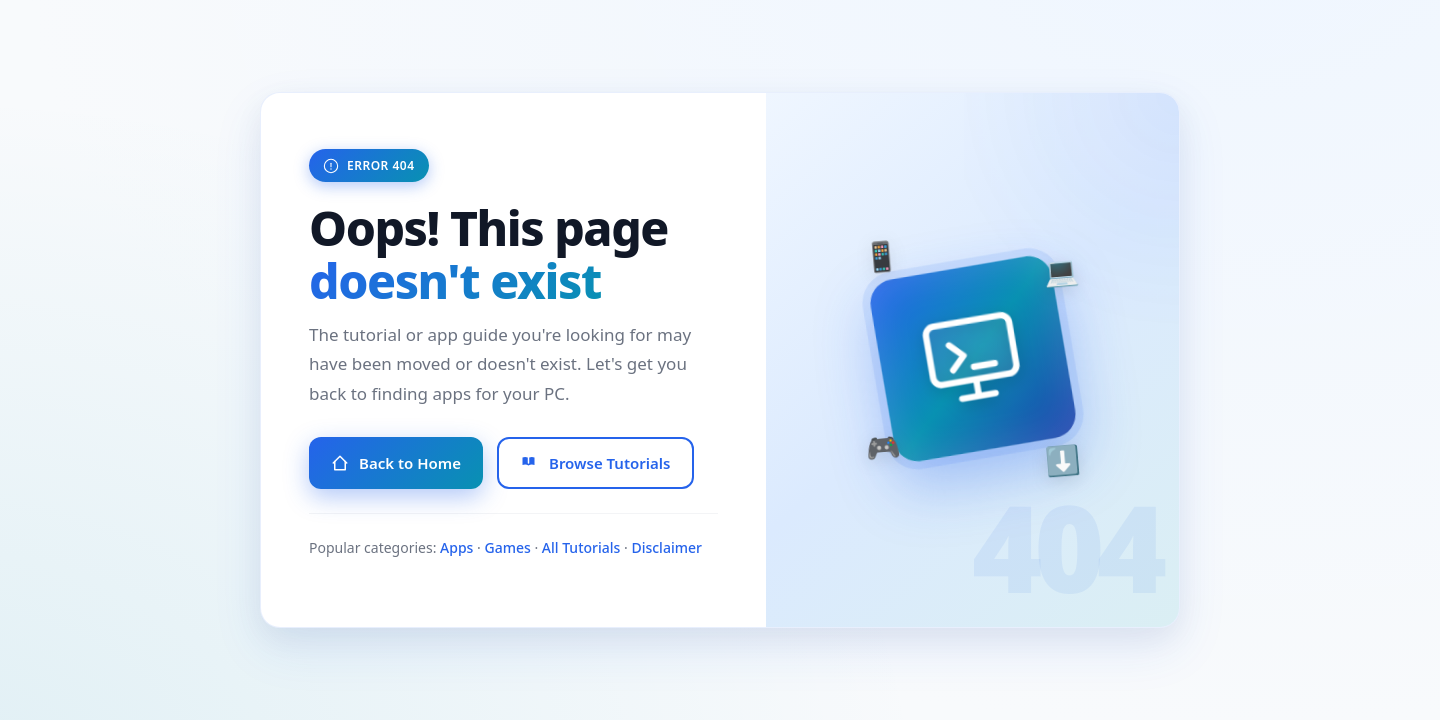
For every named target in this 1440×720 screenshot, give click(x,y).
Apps (456, 547)
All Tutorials (581, 547)
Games (507, 547)
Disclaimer (666, 547)
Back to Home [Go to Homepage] (396, 463)
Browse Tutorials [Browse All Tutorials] (595, 463)
